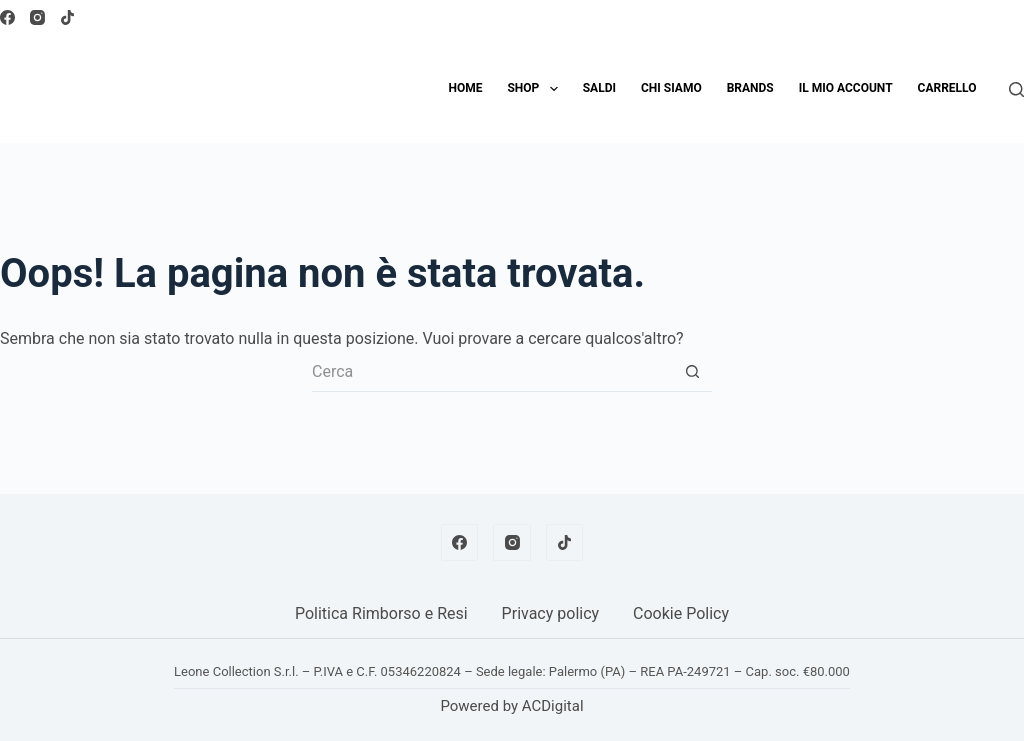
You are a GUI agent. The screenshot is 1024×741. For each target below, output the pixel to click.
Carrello (947, 88)
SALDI (599, 88)
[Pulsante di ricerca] (692, 372)
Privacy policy (551, 613)
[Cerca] (1016, 89)
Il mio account (846, 88)
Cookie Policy (681, 613)
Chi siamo (671, 88)
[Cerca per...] (492, 372)
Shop (536, 89)
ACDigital (553, 706)
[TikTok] (67, 17)
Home (465, 88)
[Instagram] (37, 17)
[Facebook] (7, 17)
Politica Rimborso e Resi (381, 613)
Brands (750, 88)
